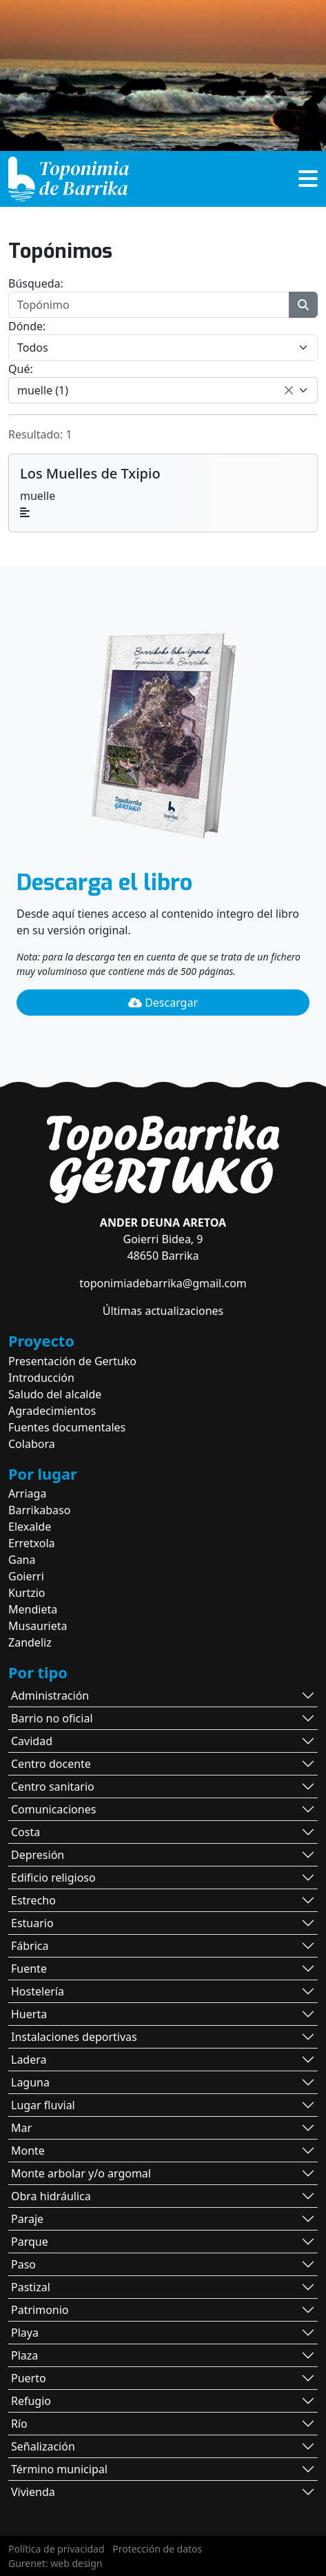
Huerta (29, 2014)
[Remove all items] (289, 390)
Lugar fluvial (43, 2105)
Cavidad (31, 1741)
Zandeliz (30, 1642)
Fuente (29, 1968)
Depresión (37, 1854)
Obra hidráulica (51, 2196)
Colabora (31, 1443)
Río (19, 2423)
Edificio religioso (53, 1877)
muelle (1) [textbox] (42, 390)
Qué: (20, 368)
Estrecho (33, 1900)
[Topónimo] (148, 305)
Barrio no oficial (52, 1718)
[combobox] (163, 390)
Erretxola (31, 1543)
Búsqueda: (35, 283)
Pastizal (30, 2287)
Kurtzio (26, 1592)
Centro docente (51, 1763)
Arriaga (27, 1493)
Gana (22, 1559)
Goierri (26, 1576)
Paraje (27, 2218)
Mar (21, 2127)
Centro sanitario (52, 1786)
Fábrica (30, 1945)
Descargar (163, 1002)
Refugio (31, 2400)
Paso (23, 2264)
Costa (25, 1832)
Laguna (30, 2082)
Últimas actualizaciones (163, 1310)
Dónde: (26, 326)
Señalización (43, 2446)
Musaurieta (37, 1625)
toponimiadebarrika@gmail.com (163, 1283)
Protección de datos (157, 2548)
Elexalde (29, 1526)
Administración (50, 1695)
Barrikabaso (39, 1510)
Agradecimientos (52, 1410)
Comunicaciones (53, 1809)
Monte (28, 2150)
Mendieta (32, 1609)
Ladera (29, 2059)
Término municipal (59, 2469)
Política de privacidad (56, 2548)
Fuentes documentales (66, 1427)
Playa (25, 2332)
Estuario (32, 1923)
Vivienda (33, 2491)
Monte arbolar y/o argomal (81, 2173)
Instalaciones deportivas (74, 2036)
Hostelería (37, 1991)
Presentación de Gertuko (72, 1361)
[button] (308, 182)
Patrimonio (40, 2309)
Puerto (28, 2378)
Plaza (24, 2355)
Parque (29, 2241)
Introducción (41, 1377)
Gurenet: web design (55, 2563)
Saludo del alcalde (54, 1394)
